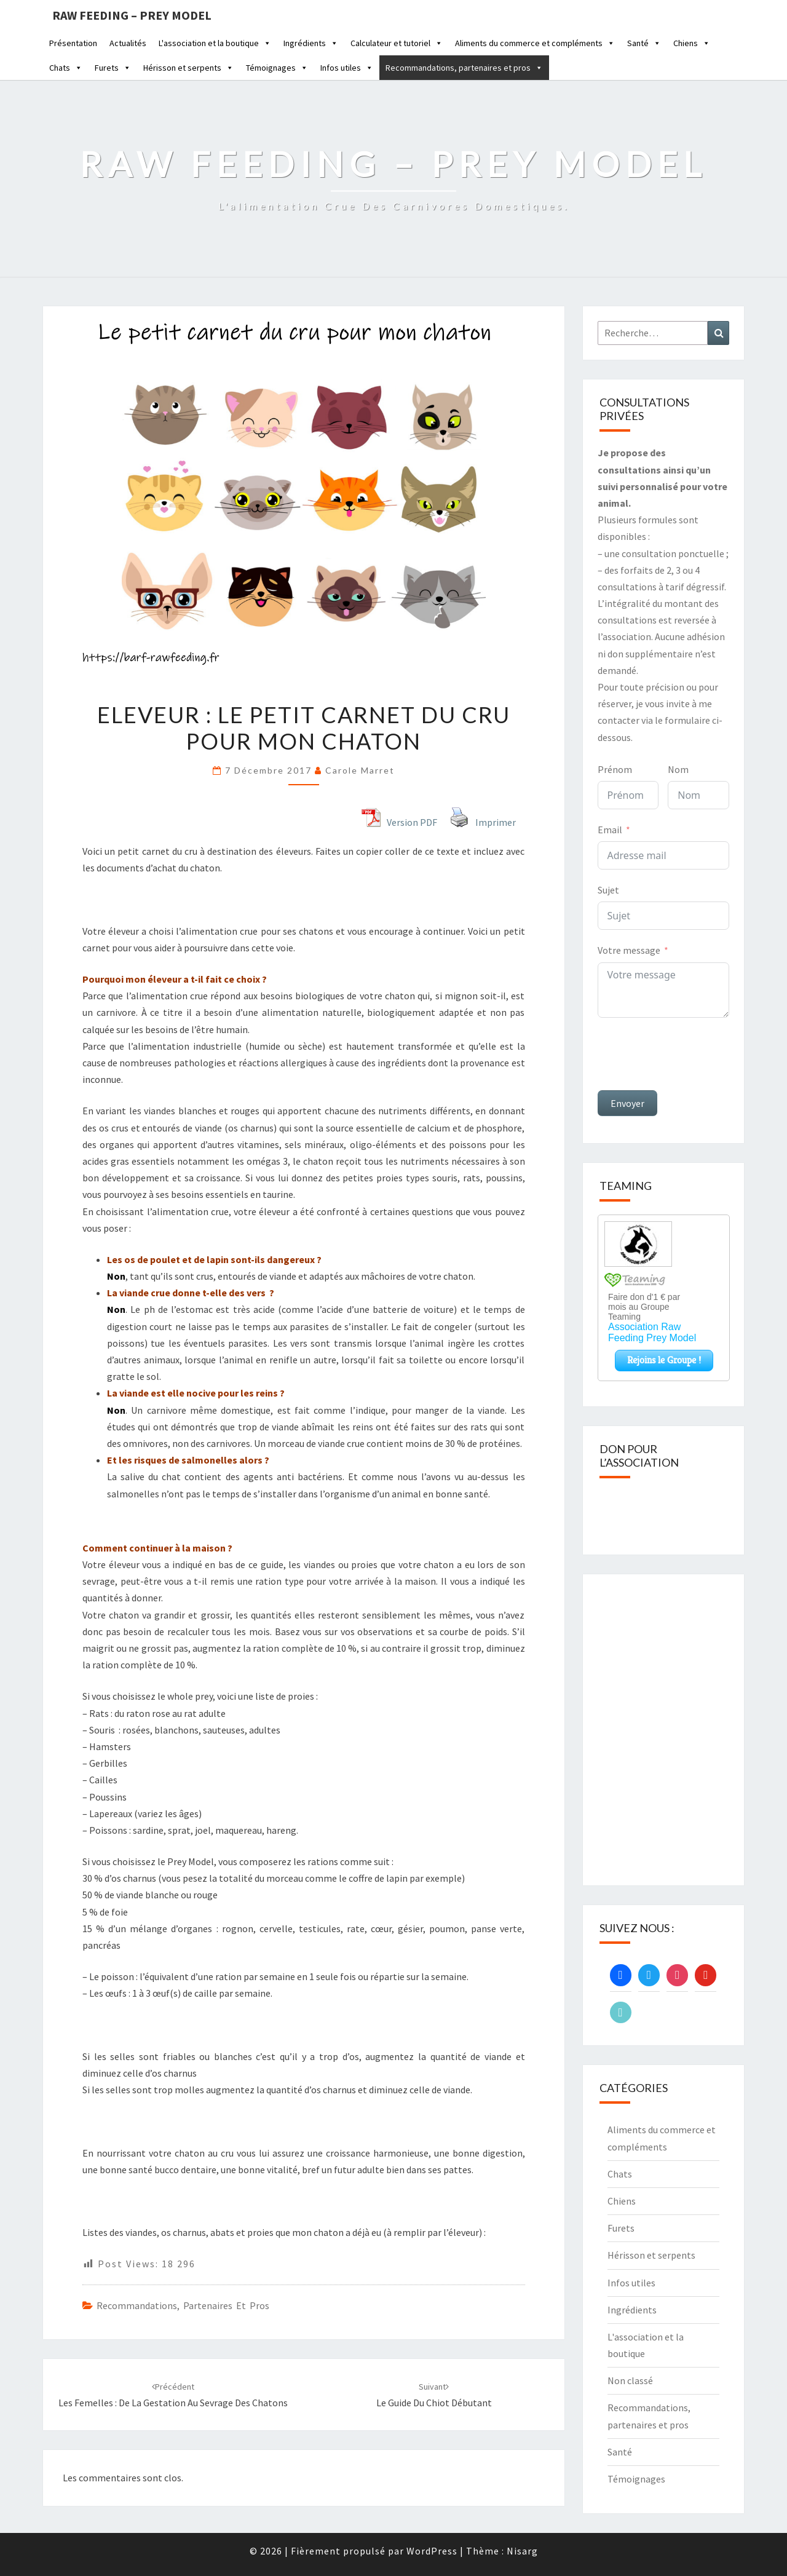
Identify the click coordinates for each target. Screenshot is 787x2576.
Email (610, 829)
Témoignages (277, 67)
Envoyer (627, 1103)
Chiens (691, 43)
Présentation (73, 43)
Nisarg (522, 2551)
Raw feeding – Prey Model (132, 15)
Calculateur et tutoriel (396, 43)
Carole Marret (360, 770)
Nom (678, 769)
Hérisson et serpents (188, 67)
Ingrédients (310, 43)
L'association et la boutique (215, 43)
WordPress (431, 2551)
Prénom (615, 769)
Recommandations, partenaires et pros (464, 67)
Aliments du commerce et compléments (535, 43)
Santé (644, 43)
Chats (65, 67)
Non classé (630, 2380)
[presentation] (691, 1054)
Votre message (629, 950)
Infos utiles (346, 67)
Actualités (127, 43)
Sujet (608, 890)
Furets (113, 67)
